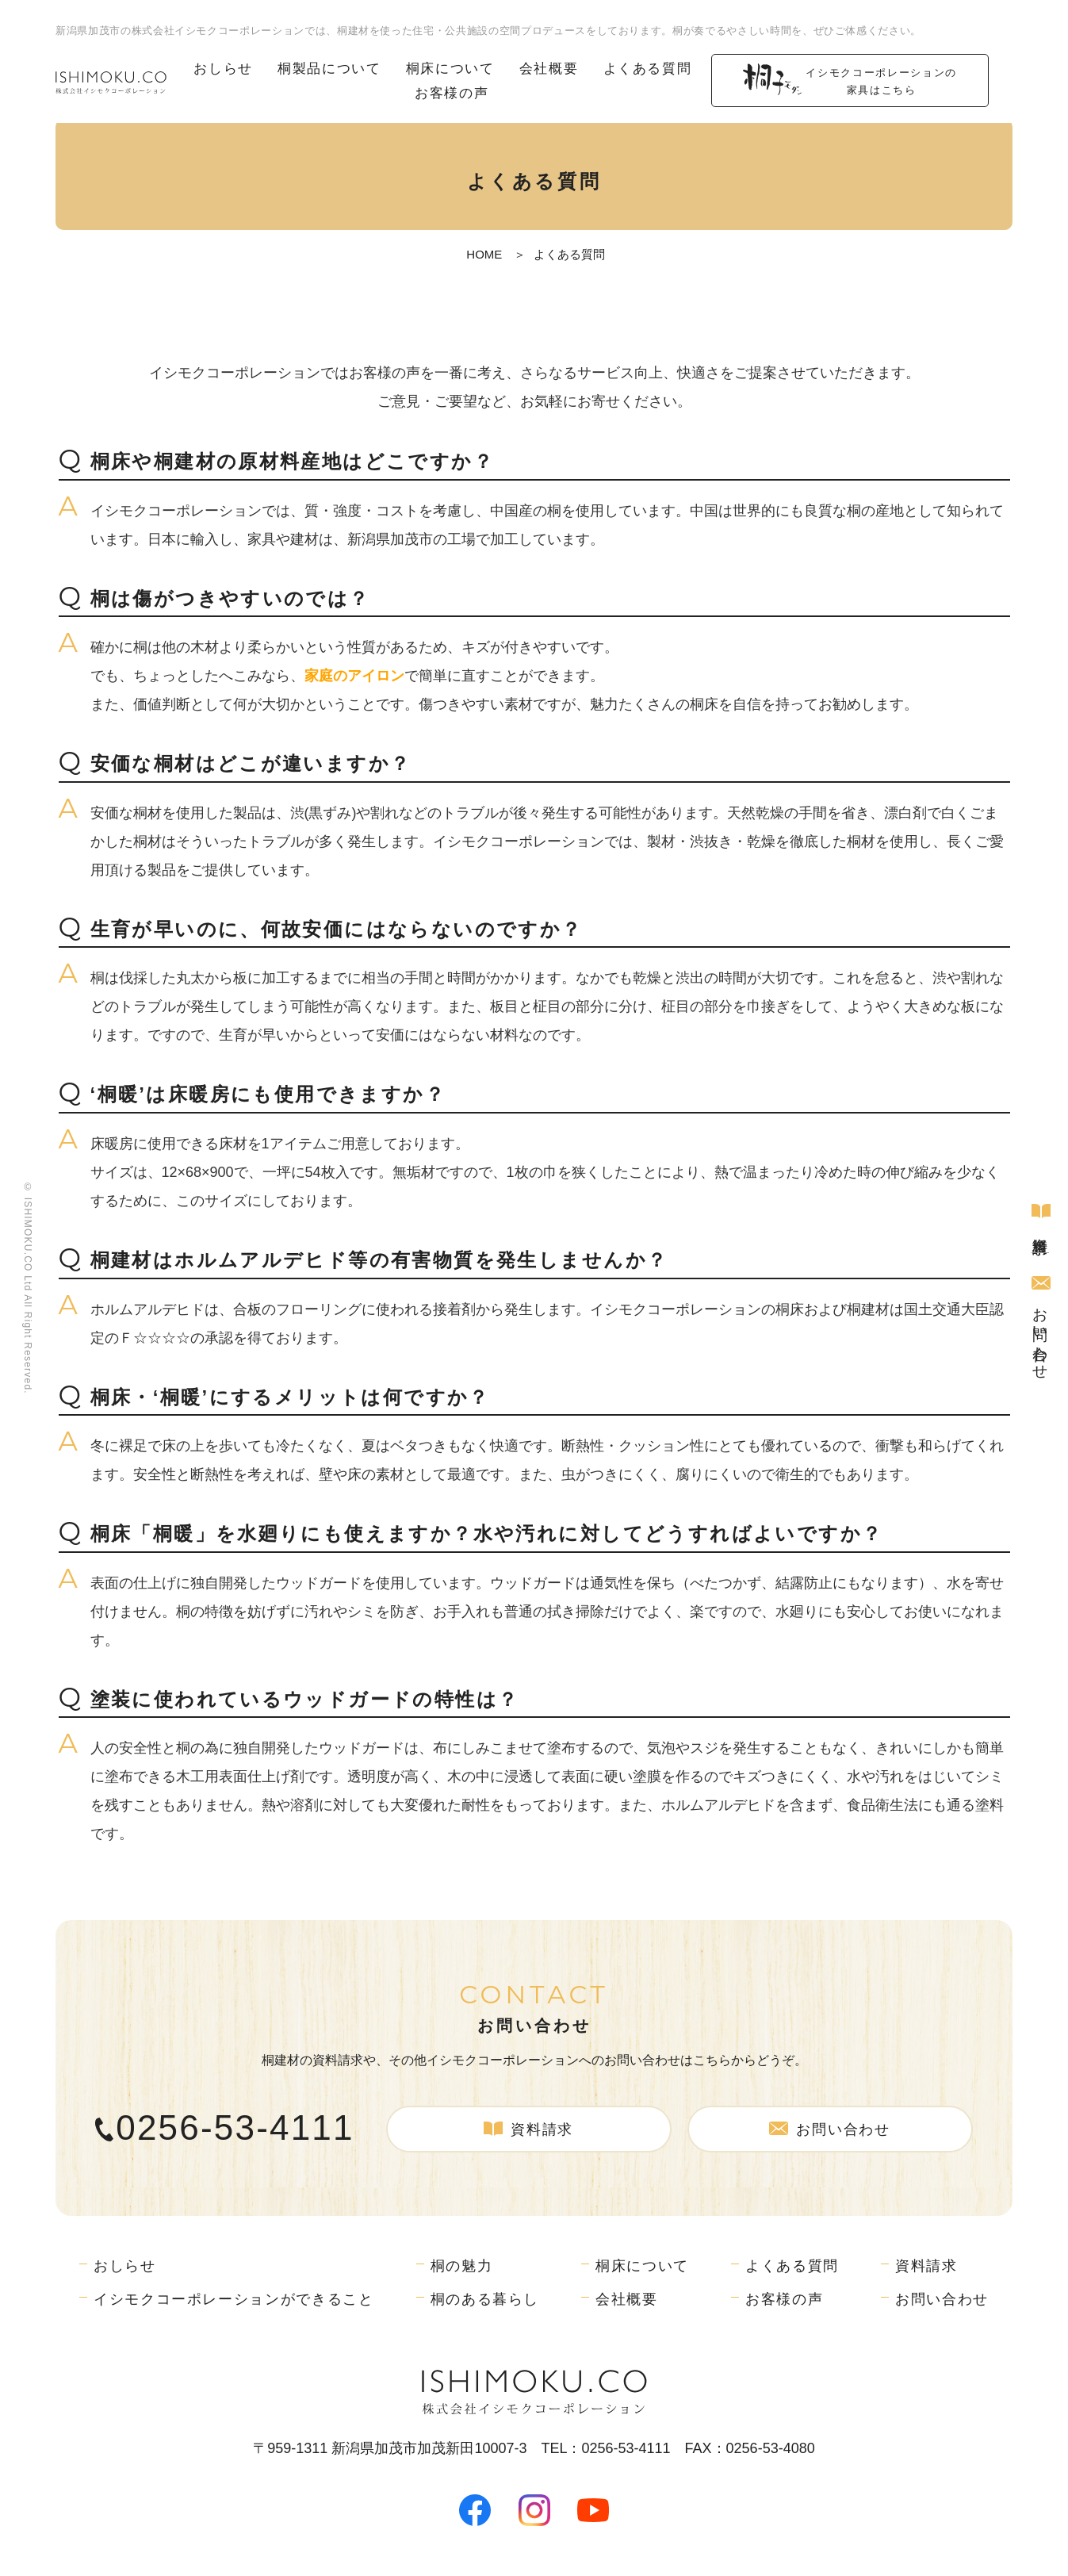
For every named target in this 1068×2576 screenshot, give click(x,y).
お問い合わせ (1040, 1324)
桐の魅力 (462, 2264)
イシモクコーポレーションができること (234, 2298)
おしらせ (223, 68)
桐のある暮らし (486, 2298)
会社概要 (548, 68)
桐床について (450, 68)
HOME (484, 254)
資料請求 (1040, 1214)
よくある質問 (648, 68)
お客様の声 (452, 91)
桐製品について (329, 68)
